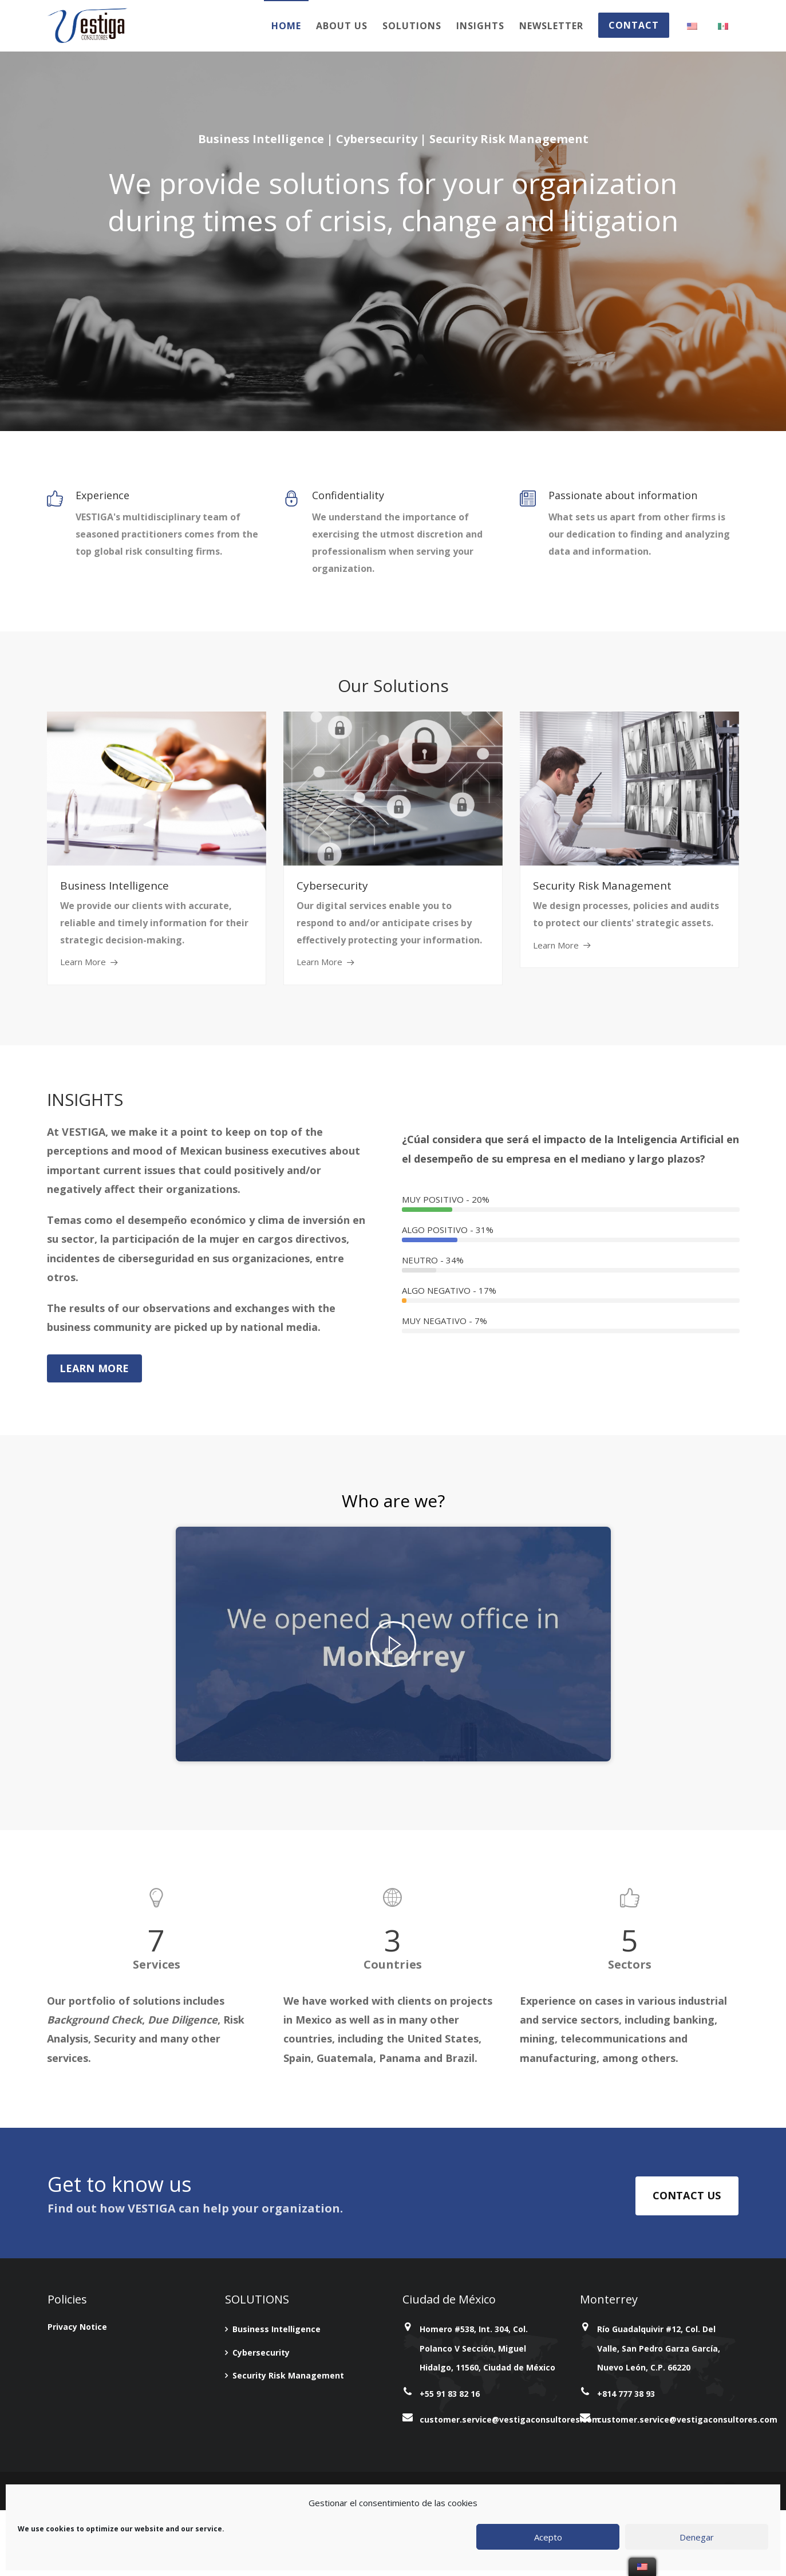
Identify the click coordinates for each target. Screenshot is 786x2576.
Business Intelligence (276, 2329)
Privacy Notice (77, 2326)
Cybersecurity (261, 2352)
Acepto (548, 2537)
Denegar (697, 2537)
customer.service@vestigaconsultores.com (510, 2419)
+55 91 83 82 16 (450, 2393)
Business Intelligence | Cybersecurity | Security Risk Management (393, 139)
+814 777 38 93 (626, 2393)
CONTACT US (687, 2195)
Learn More (83, 961)
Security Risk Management (288, 2375)
